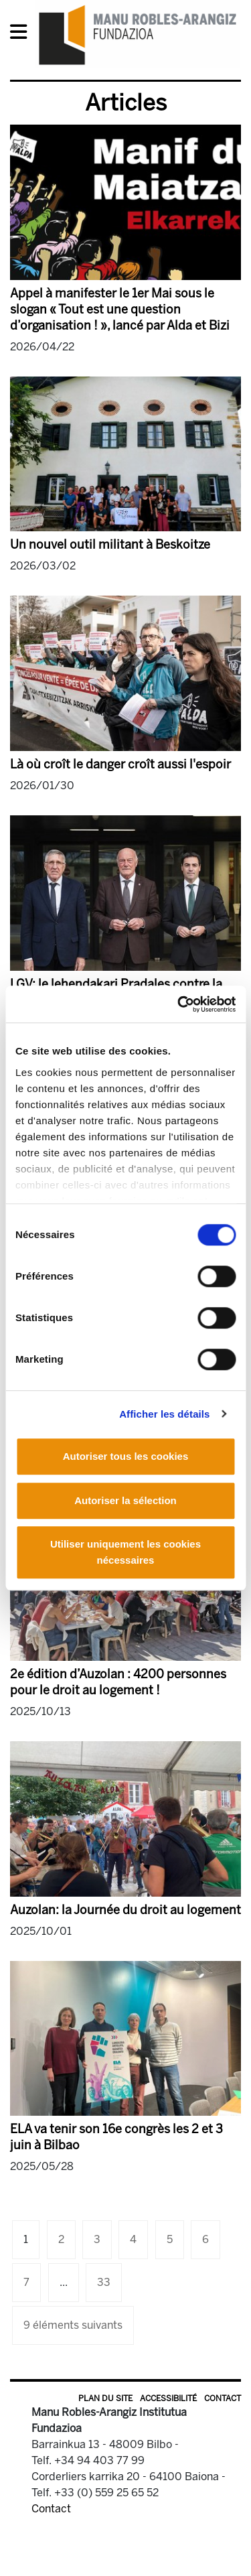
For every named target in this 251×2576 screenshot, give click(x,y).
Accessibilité (168, 2398)
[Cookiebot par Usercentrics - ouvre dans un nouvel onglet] (179, 1004)
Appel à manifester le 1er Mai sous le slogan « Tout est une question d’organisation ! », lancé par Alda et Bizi (120, 309)
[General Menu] (22, 34)
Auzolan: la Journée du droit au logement (125, 1910)
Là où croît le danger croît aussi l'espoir (120, 764)
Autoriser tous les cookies (126, 1456)
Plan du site (105, 2398)
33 (103, 2282)
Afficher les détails (164, 1414)
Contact (222, 2398)
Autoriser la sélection (125, 1500)
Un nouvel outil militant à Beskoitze (110, 544)
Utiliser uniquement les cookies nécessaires (125, 1552)
